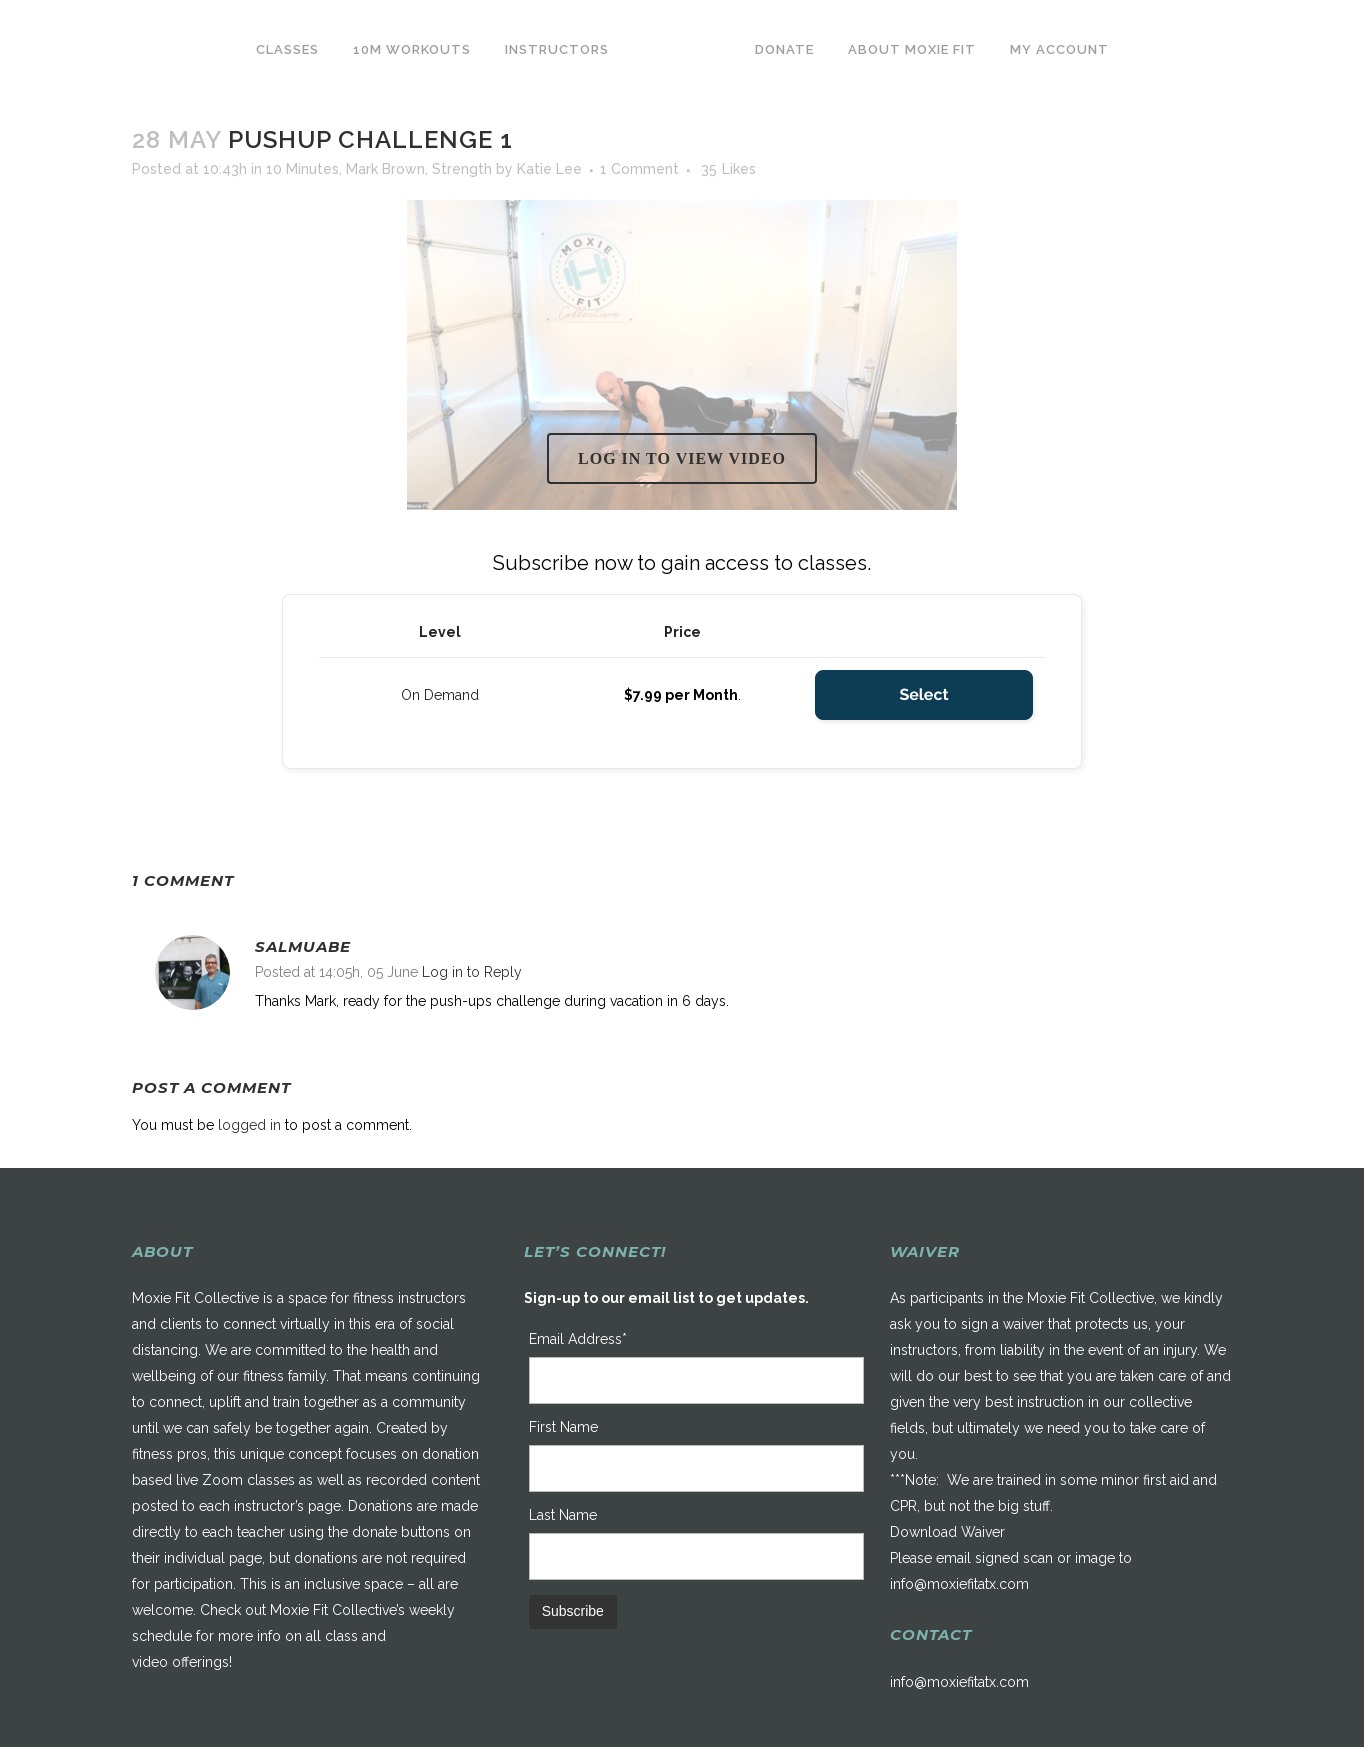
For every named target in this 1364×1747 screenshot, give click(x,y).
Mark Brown (385, 169)
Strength (462, 169)
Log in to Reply (472, 972)
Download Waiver (947, 1532)
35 (728, 169)
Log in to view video (682, 458)
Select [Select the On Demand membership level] (923, 694)
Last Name (563, 1515)
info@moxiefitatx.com (959, 1584)
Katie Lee (549, 169)
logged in (249, 1125)
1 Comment (639, 169)
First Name (563, 1427)
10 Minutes (302, 169)
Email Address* (578, 1339)
